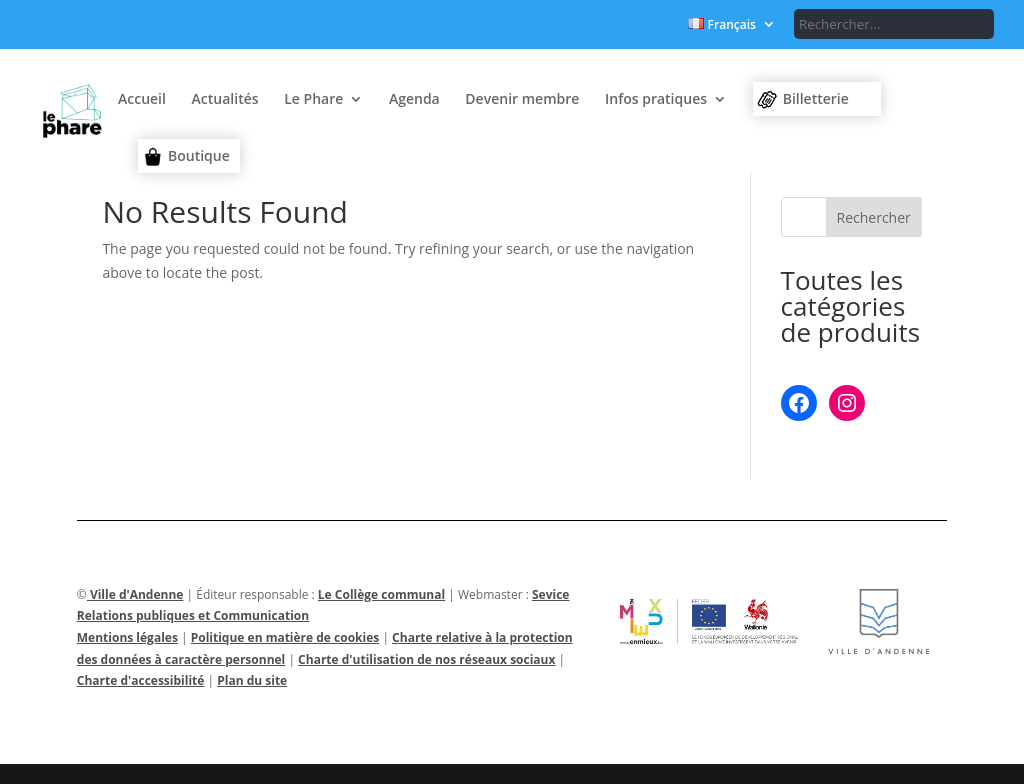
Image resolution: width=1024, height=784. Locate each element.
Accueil (142, 100)
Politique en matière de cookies (285, 637)
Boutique (199, 155)
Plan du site (252, 680)
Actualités (225, 100)
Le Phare (313, 100)
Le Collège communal (381, 594)
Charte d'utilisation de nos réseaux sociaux (426, 659)
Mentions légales (127, 637)
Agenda (414, 100)
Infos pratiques (656, 100)
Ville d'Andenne (135, 594)
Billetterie (816, 98)
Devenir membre (522, 100)
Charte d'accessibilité (141, 680)
